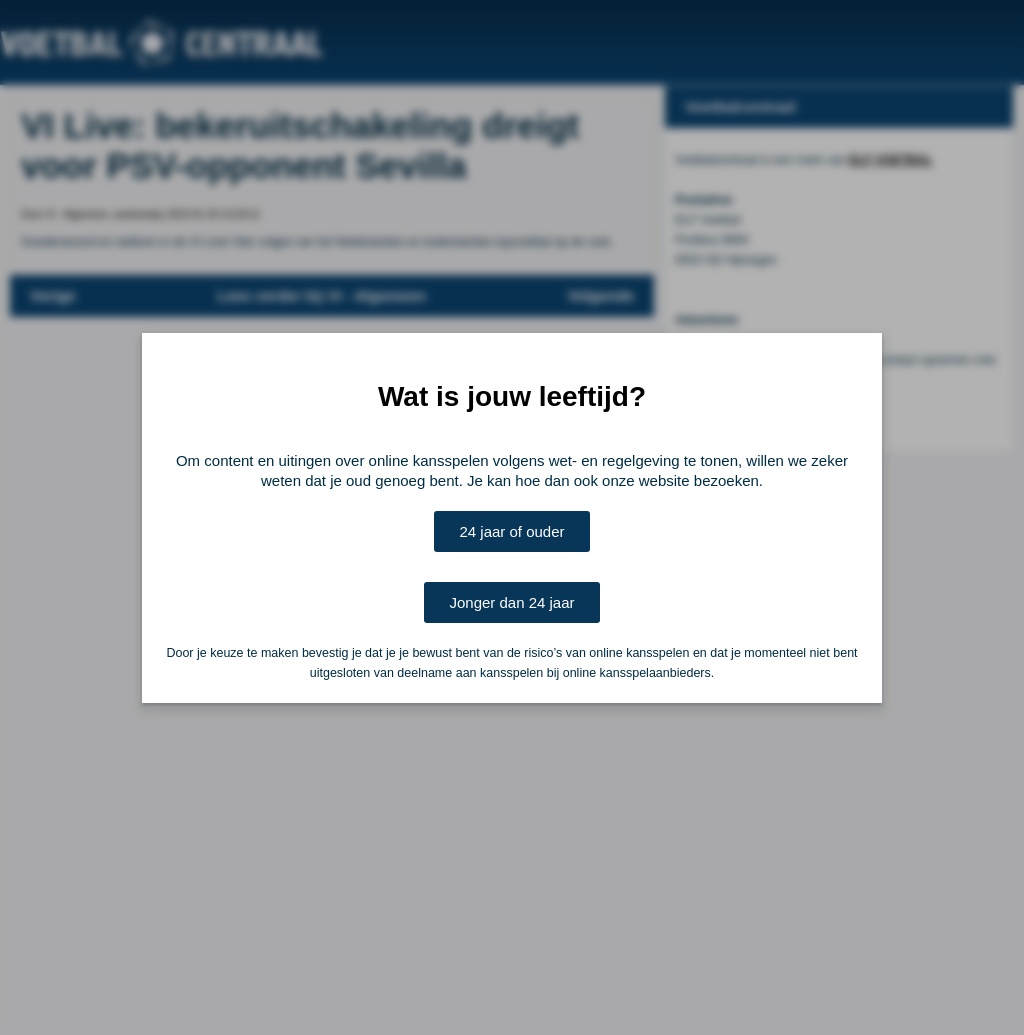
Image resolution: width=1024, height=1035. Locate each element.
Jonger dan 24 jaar (511, 602)
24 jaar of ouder (511, 531)
